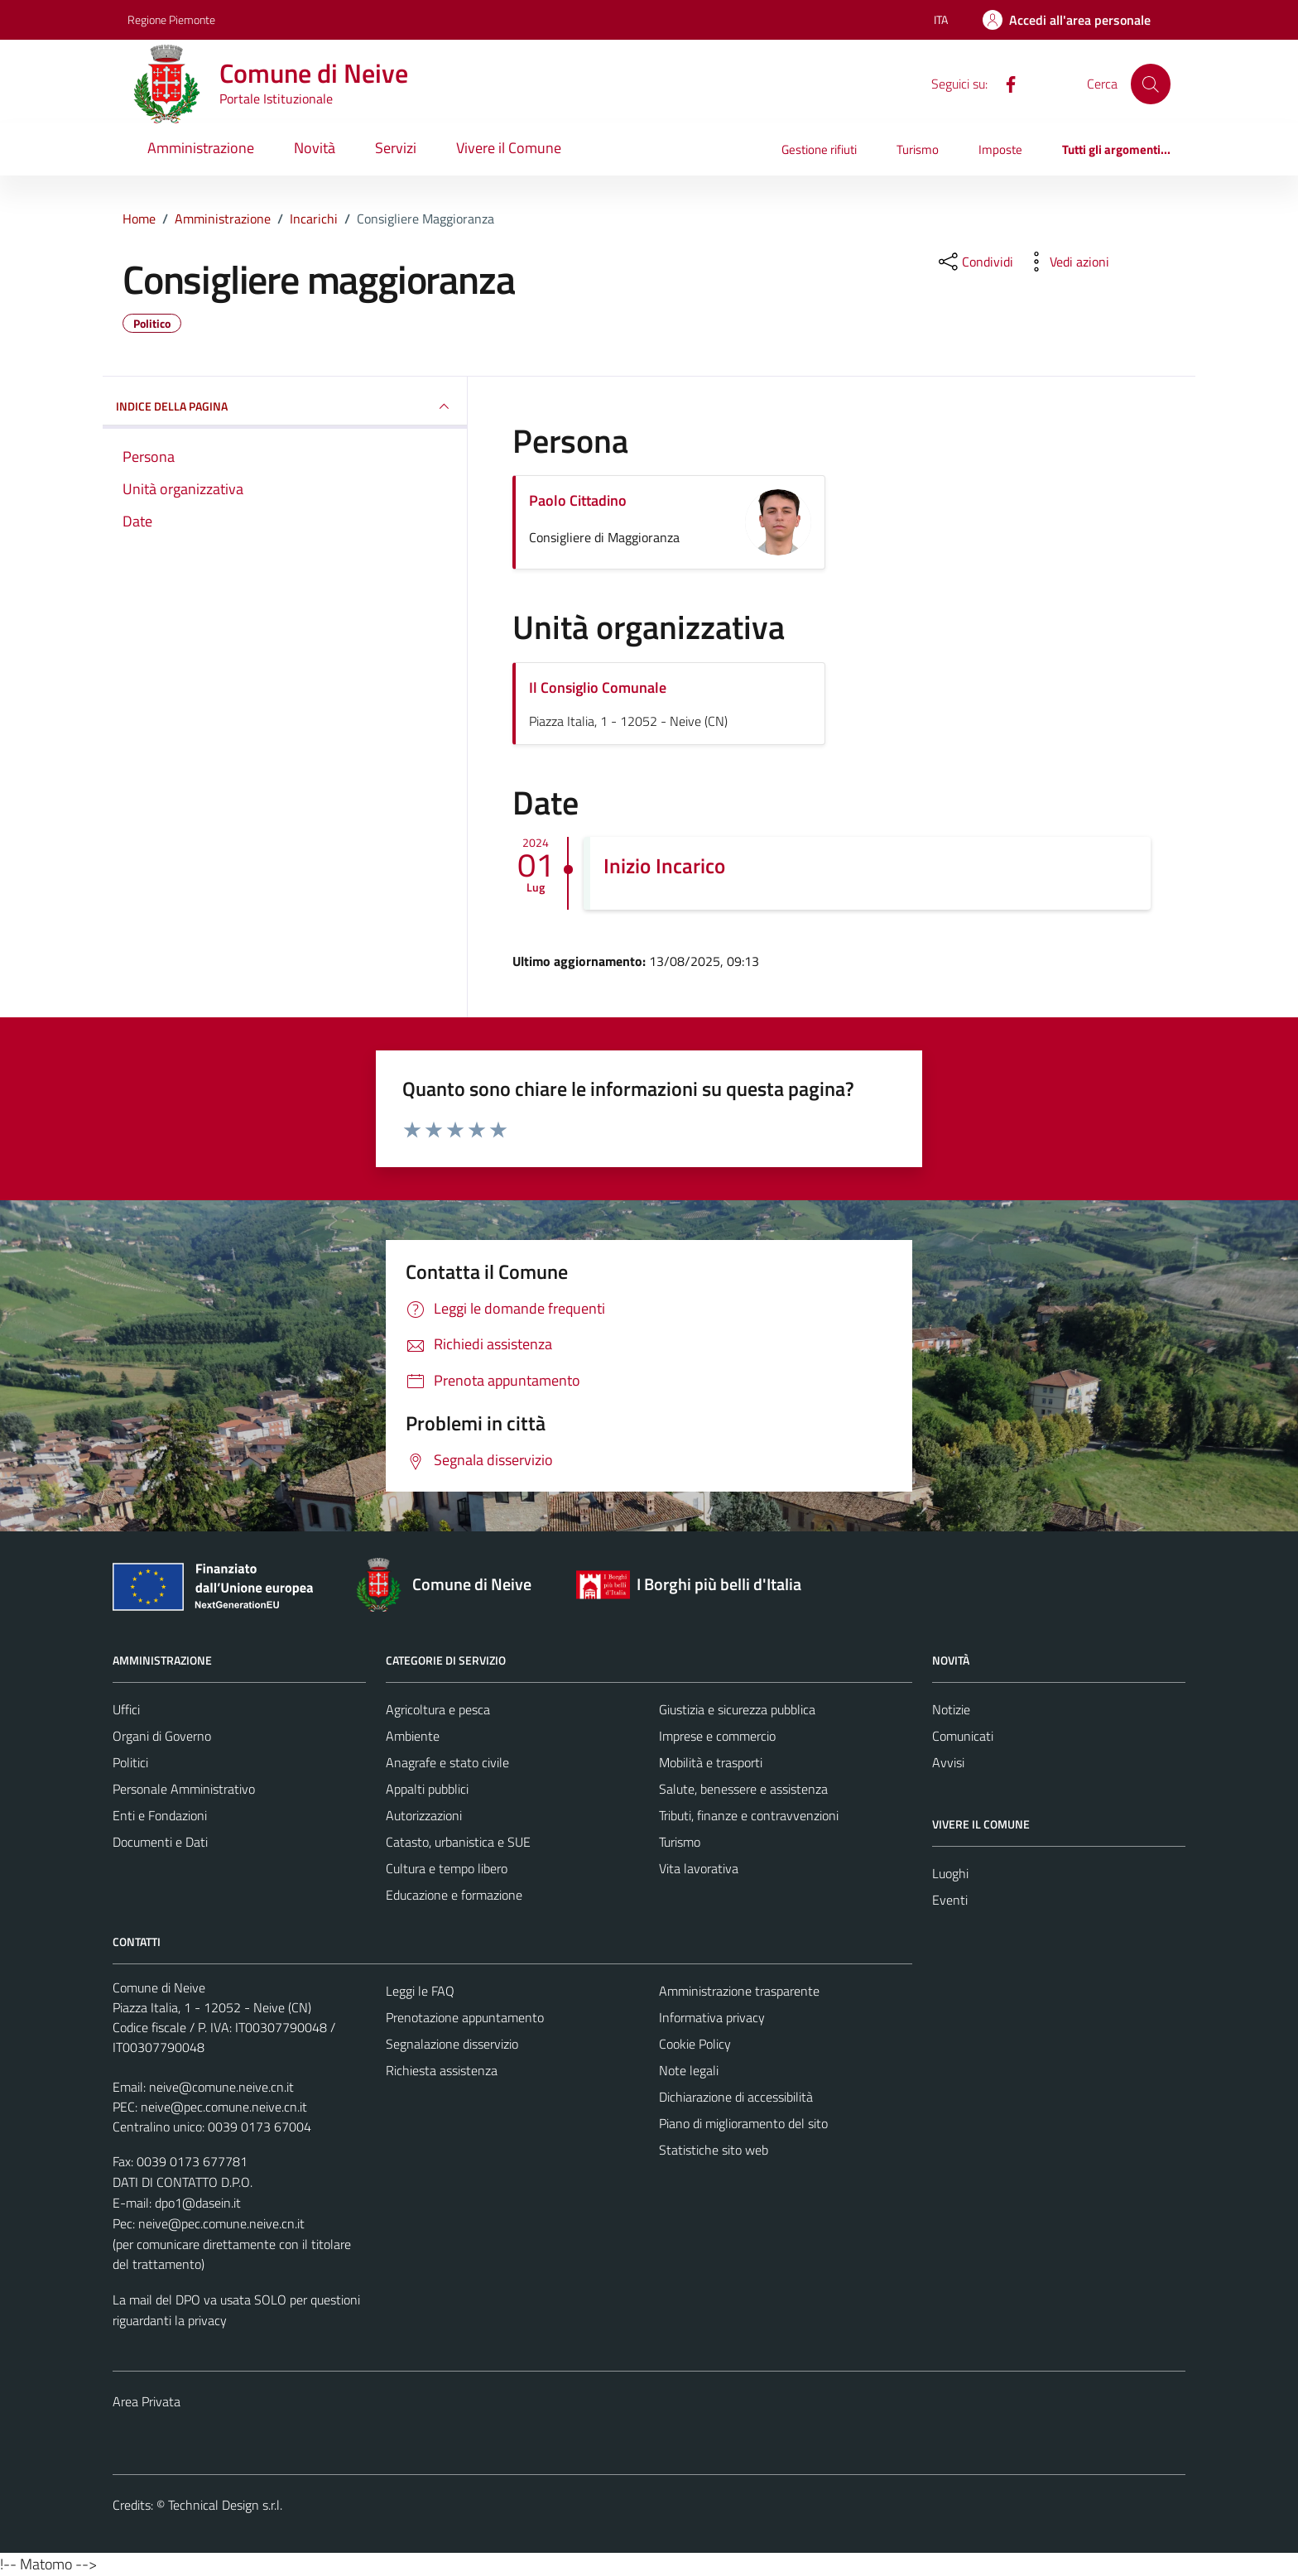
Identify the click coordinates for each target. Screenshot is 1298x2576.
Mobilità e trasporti (710, 1762)
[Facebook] (1004, 83)
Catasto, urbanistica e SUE (458, 1842)
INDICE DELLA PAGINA (285, 406)
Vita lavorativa (698, 1868)
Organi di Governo (162, 1736)
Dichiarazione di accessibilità (736, 2097)
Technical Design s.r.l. (225, 2505)
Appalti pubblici (427, 1789)
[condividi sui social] (974, 261)
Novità (314, 148)
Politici (130, 1762)
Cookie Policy (695, 2044)
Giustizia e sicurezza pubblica (737, 1709)
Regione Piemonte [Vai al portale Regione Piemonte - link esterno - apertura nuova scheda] (171, 19)
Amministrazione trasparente (739, 1991)
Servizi (395, 148)
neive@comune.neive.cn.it (221, 2087)
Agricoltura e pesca (438, 1709)
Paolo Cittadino (578, 500)
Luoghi (950, 1873)
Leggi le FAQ (420, 1991)
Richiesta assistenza (442, 2070)
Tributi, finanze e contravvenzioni (749, 1815)
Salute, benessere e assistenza (743, 1789)
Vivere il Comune (508, 148)
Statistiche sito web (713, 2150)
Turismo (918, 149)
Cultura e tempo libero (446, 1868)
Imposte (1000, 149)
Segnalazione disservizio (452, 2044)
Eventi (950, 1900)
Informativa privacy (712, 2017)
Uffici (126, 1709)
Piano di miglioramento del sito (743, 2123)
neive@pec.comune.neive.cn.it (224, 2107)
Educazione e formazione (454, 1895)
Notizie (951, 1709)
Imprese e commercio (717, 1736)
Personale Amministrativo (184, 1789)
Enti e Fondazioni (160, 1815)
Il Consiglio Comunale (597, 687)
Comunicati (962, 1736)
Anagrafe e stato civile (447, 1762)
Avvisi (948, 1762)
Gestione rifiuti (819, 149)
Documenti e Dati (160, 1842)
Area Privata (146, 2401)
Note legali (689, 2070)
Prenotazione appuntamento (465, 2017)
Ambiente (413, 1736)
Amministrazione (200, 148)
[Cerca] (1151, 83)
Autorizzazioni (424, 1815)
